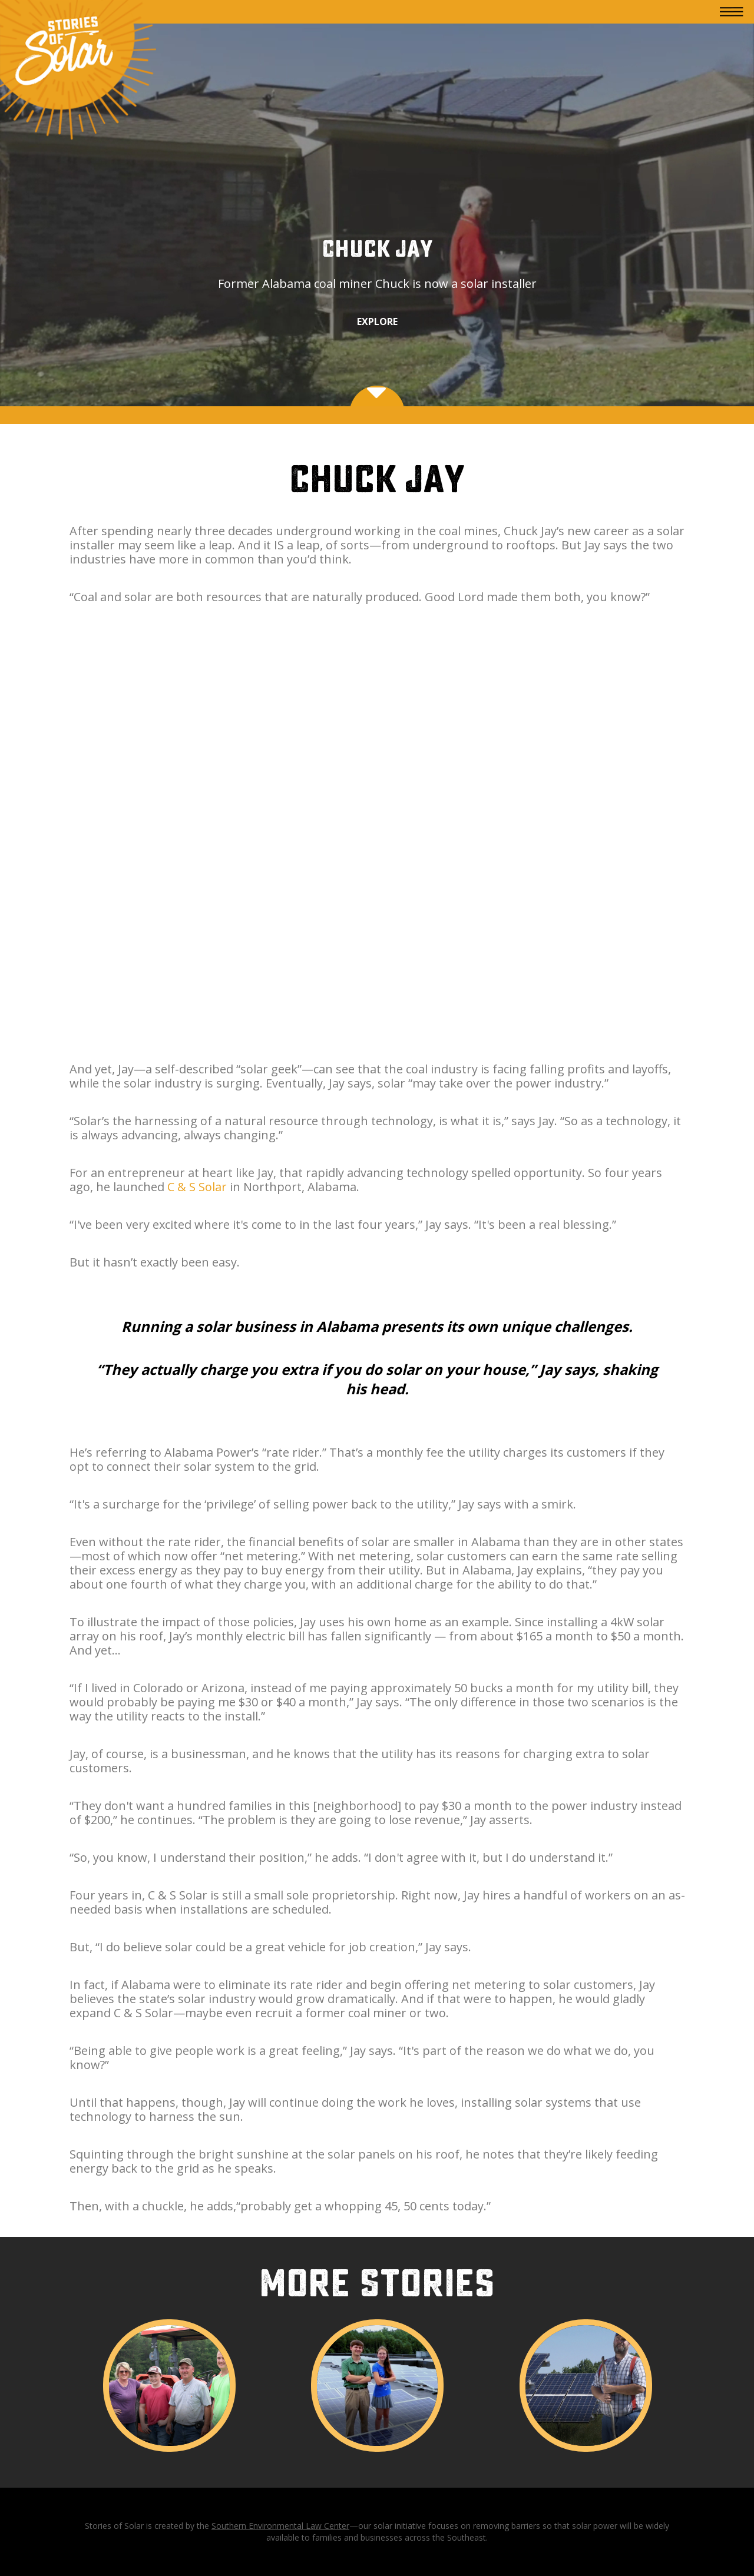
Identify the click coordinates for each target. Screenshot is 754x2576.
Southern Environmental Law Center (280, 2525)
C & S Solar (197, 1187)
